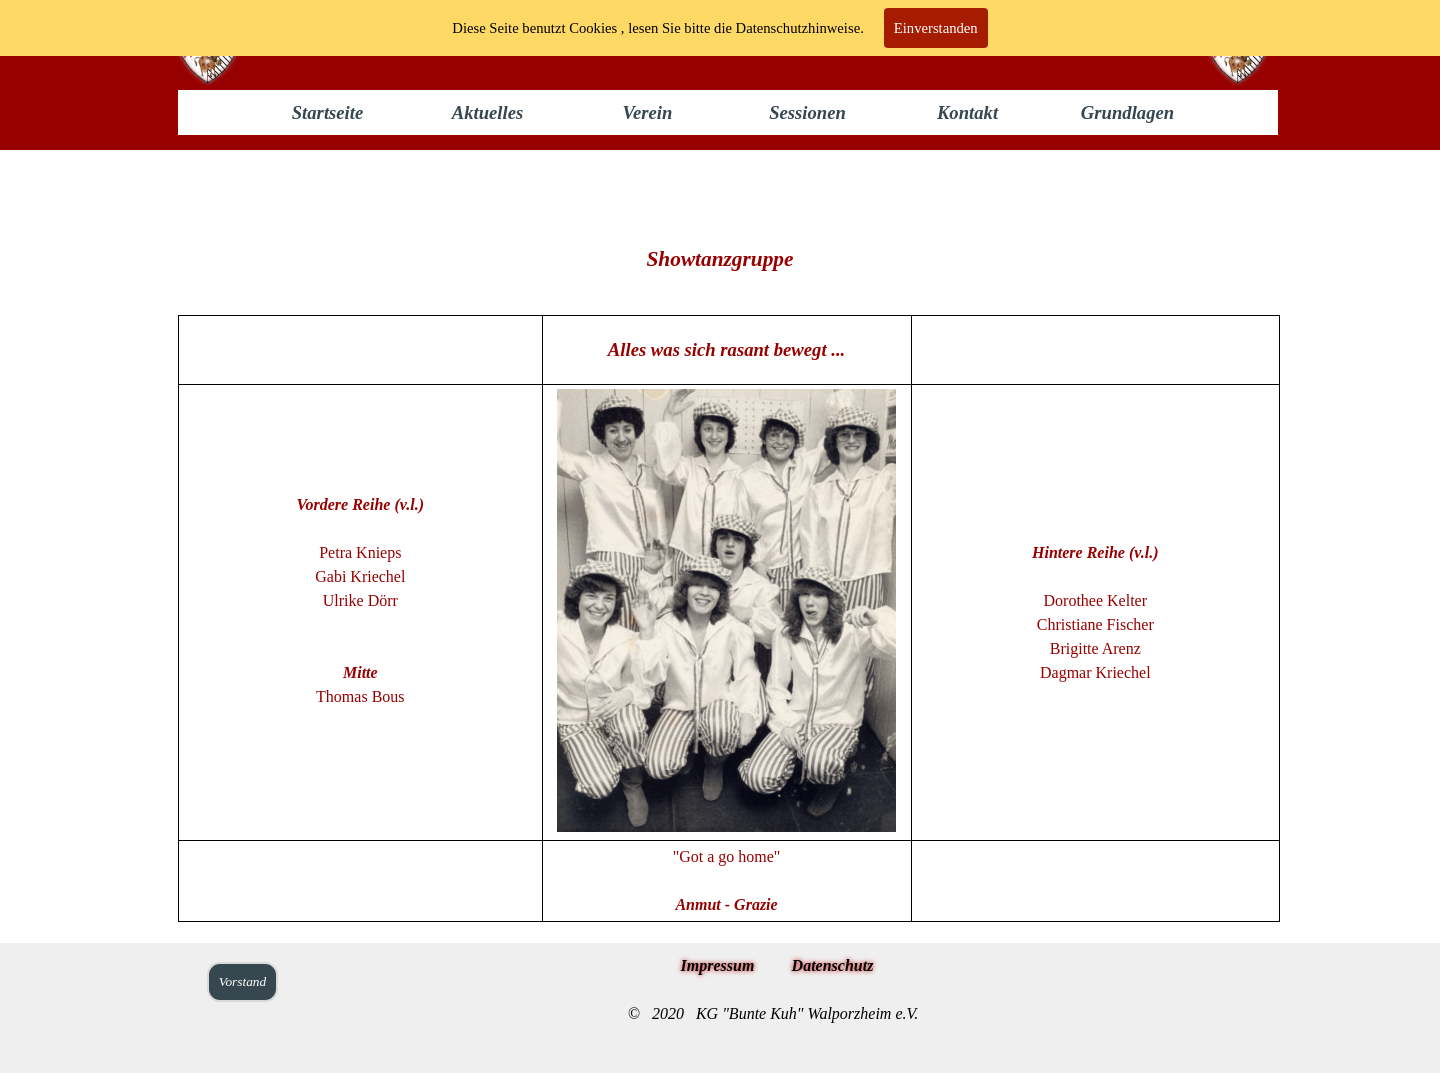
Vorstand (242, 981)
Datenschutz (833, 965)
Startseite (328, 112)
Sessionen (807, 112)
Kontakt (967, 112)
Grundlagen (1127, 112)
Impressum (718, 965)
